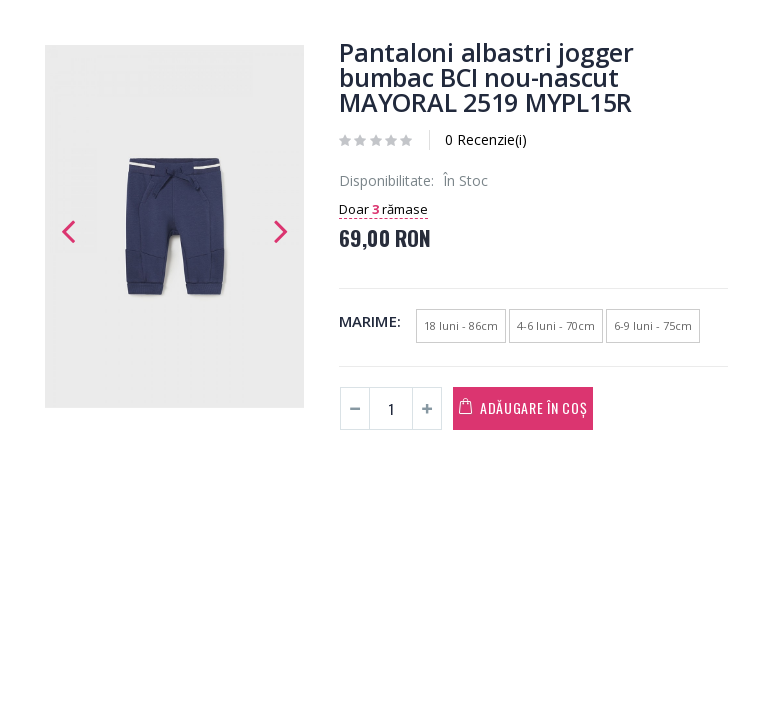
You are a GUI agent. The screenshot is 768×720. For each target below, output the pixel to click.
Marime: (370, 321)
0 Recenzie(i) (486, 139)
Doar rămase (383, 209)
